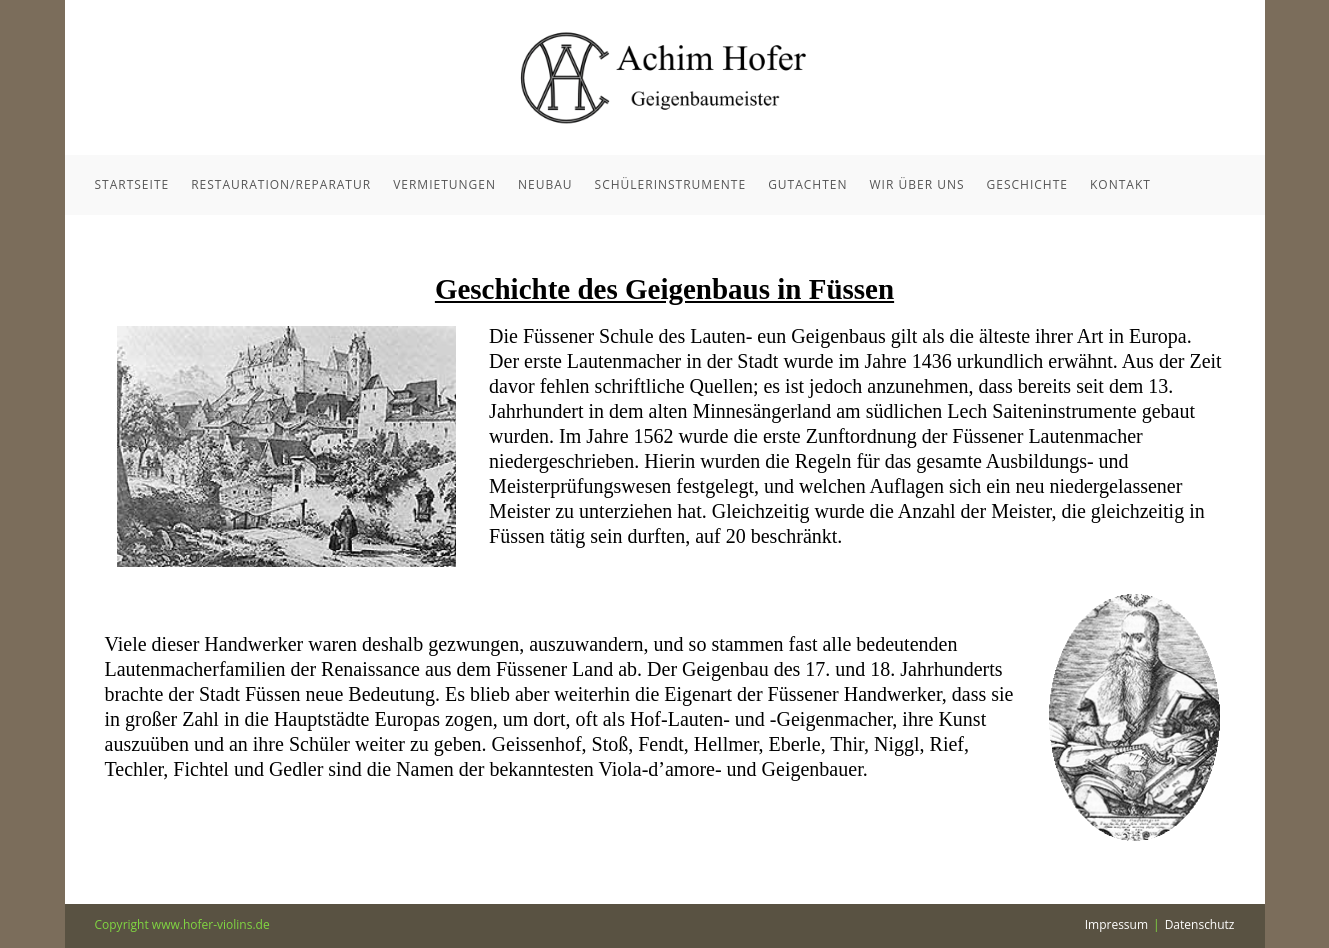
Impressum (1116, 924)
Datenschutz (1200, 924)
